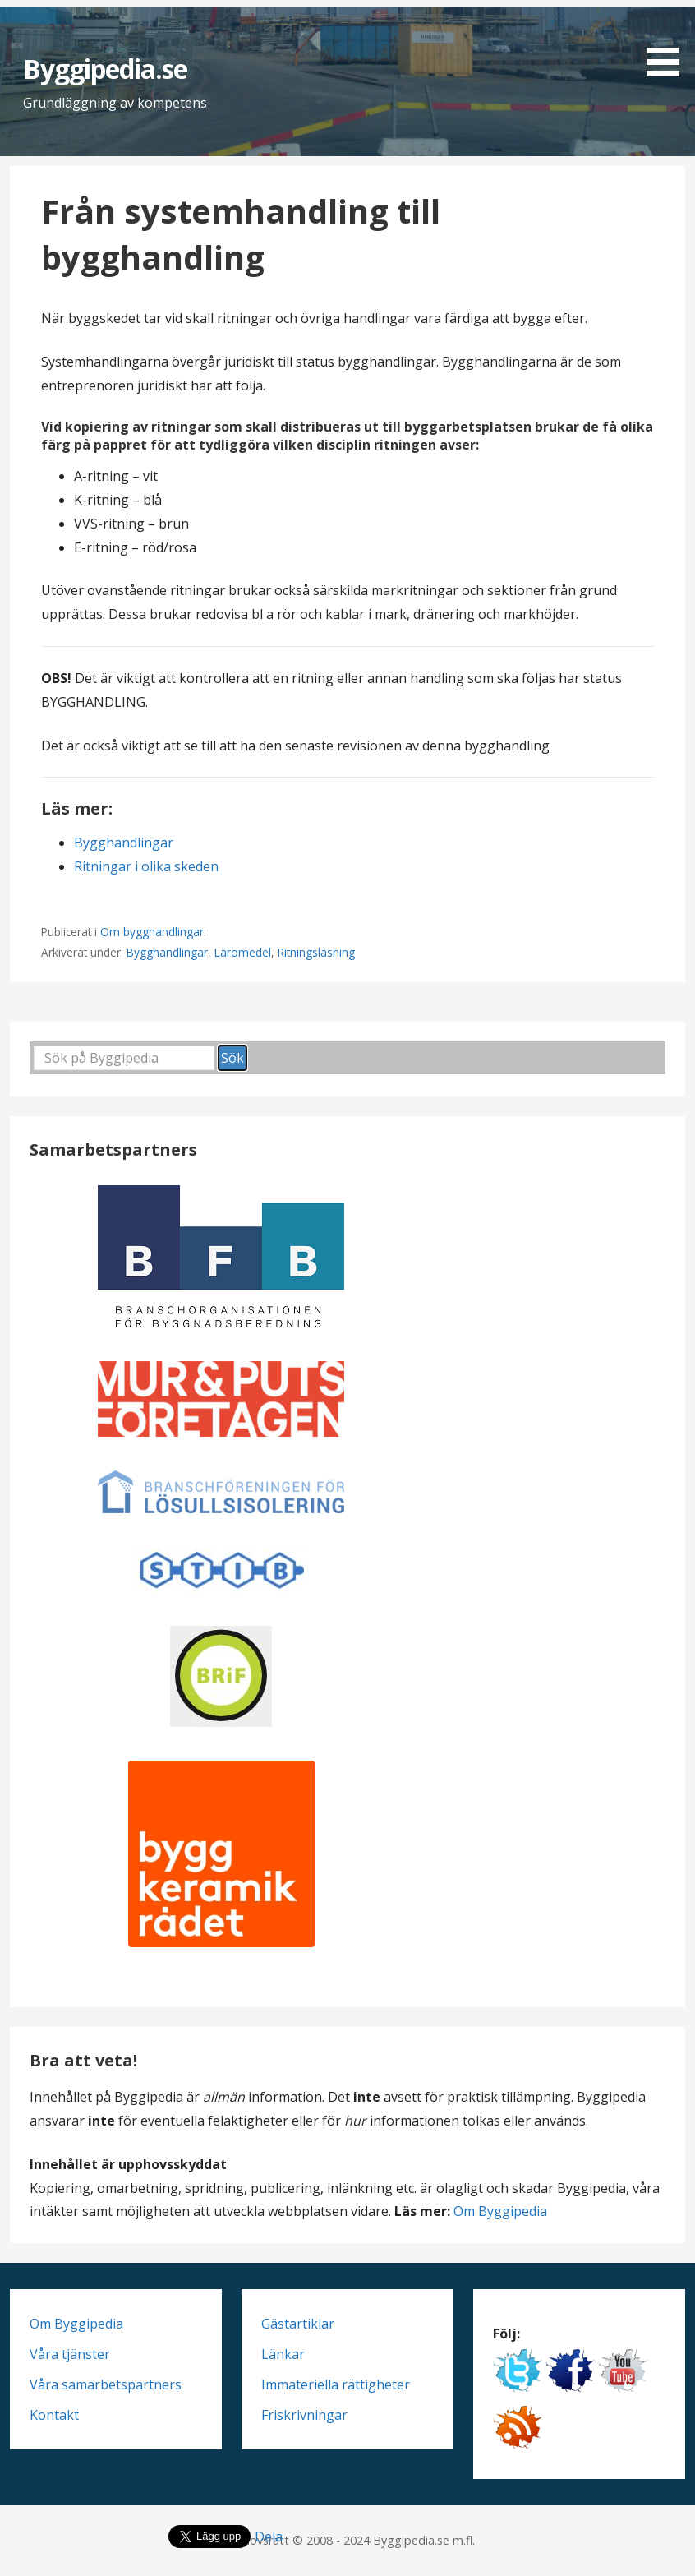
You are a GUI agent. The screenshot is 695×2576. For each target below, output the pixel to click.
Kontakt (54, 2415)
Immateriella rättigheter (335, 2384)
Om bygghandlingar (152, 931)
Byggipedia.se (105, 68)
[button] (668, 41)
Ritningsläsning (316, 952)
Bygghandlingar (123, 842)
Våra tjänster (70, 2354)
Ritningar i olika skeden (146, 866)
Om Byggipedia (500, 2211)
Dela (269, 2537)
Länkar (283, 2354)
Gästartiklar (297, 2324)
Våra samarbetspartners (106, 2384)
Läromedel (242, 952)
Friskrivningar (304, 2415)
